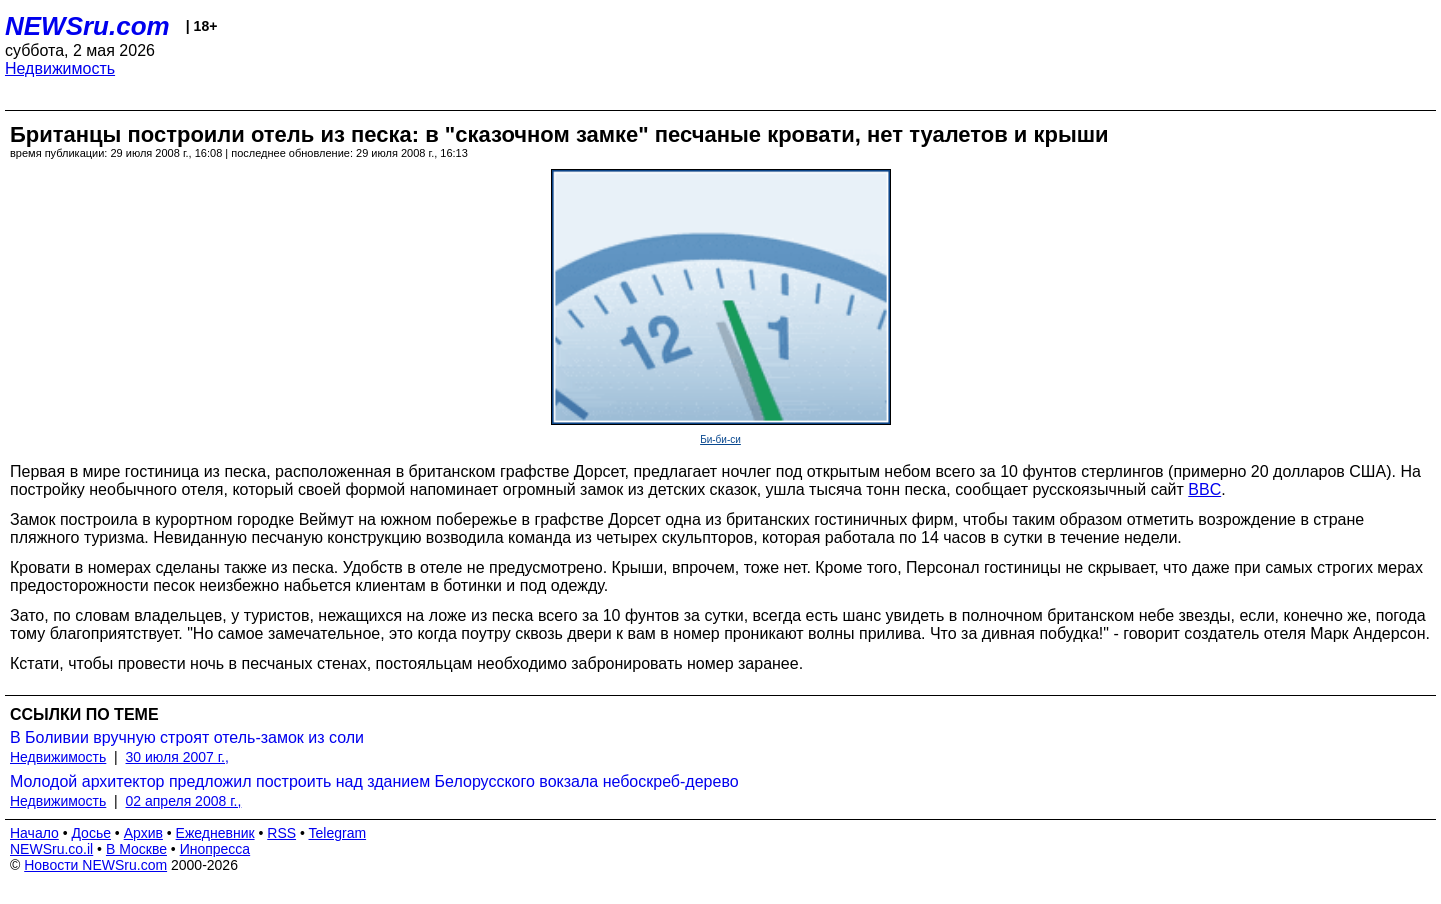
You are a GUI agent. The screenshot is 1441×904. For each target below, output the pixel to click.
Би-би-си (720, 439)
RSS (281, 833)
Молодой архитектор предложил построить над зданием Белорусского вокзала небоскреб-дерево (374, 781)
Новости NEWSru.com (95, 865)
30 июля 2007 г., (177, 757)
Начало (34, 833)
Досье (91, 833)
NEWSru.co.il (51, 849)
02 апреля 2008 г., (184, 801)
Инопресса (215, 849)
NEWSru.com (87, 26)
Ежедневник (215, 833)
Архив (143, 833)
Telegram (338, 833)
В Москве (136, 849)
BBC (1204, 489)
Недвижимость (60, 68)
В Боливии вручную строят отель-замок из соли (187, 737)
